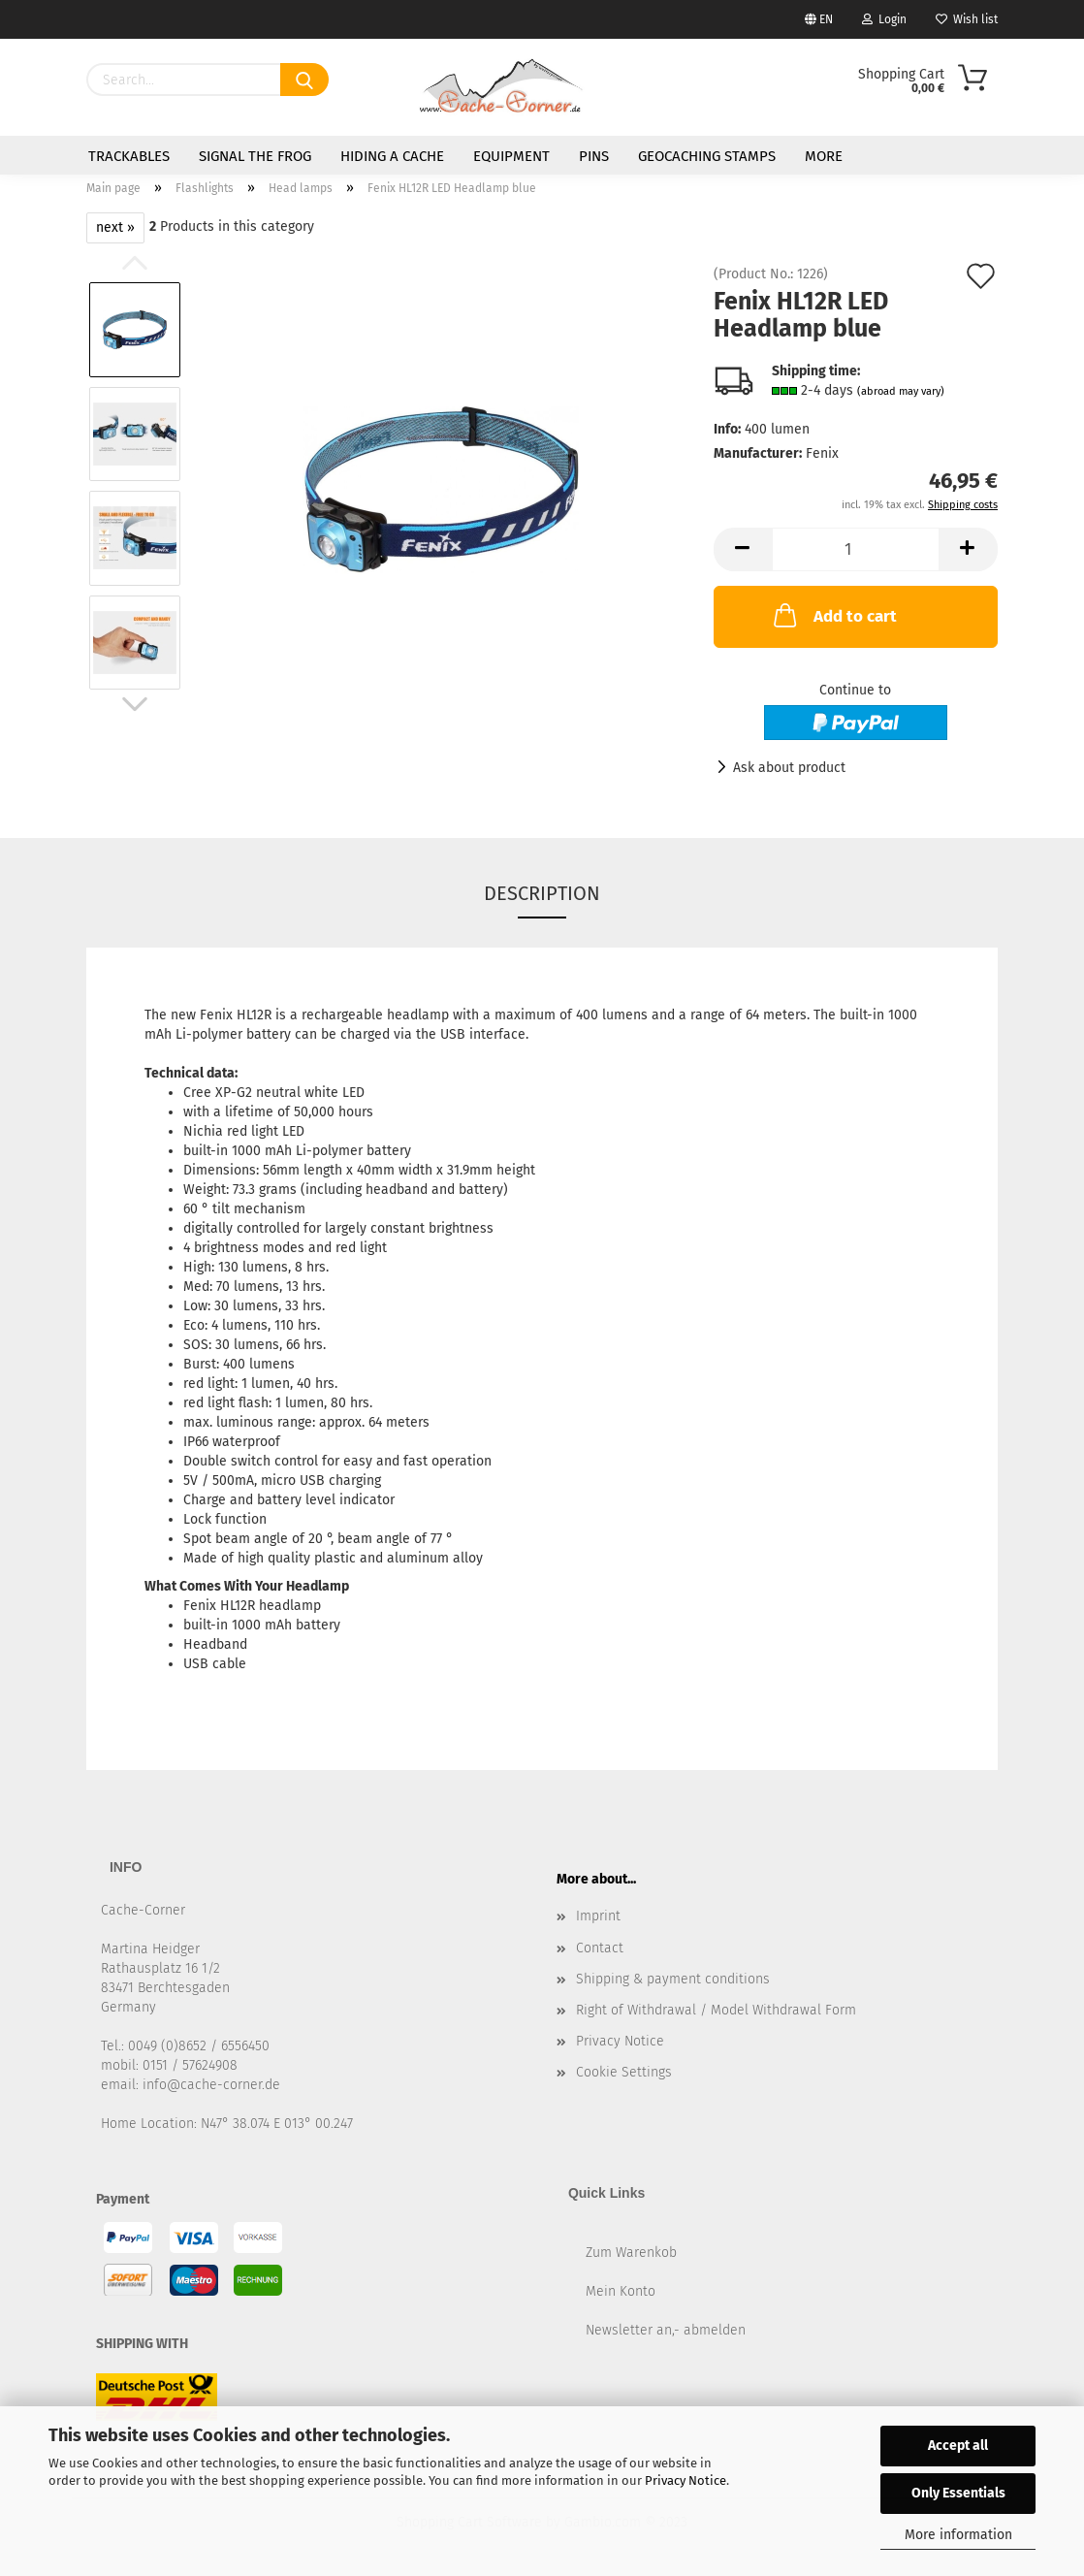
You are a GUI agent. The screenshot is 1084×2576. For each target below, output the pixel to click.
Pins (594, 156)
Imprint (598, 1916)
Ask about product (789, 767)
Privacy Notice (685, 2480)
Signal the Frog (255, 156)
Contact (599, 1948)
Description (542, 893)
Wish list (967, 19)
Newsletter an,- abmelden (666, 2330)
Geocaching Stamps (707, 156)
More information (958, 2535)
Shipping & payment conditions (673, 1979)
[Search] (304, 79)
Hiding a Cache (392, 156)
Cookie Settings (624, 2072)
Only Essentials (958, 2493)
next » (115, 227)
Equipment (511, 156)
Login (884, 19)
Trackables (129, 156)
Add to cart (833, 614)
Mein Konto (620, 2291)
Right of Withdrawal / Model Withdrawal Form (716, 2010)
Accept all (958, 2445)
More (824, 156)
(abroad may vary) (900, 391)
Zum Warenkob (631, 2252)
